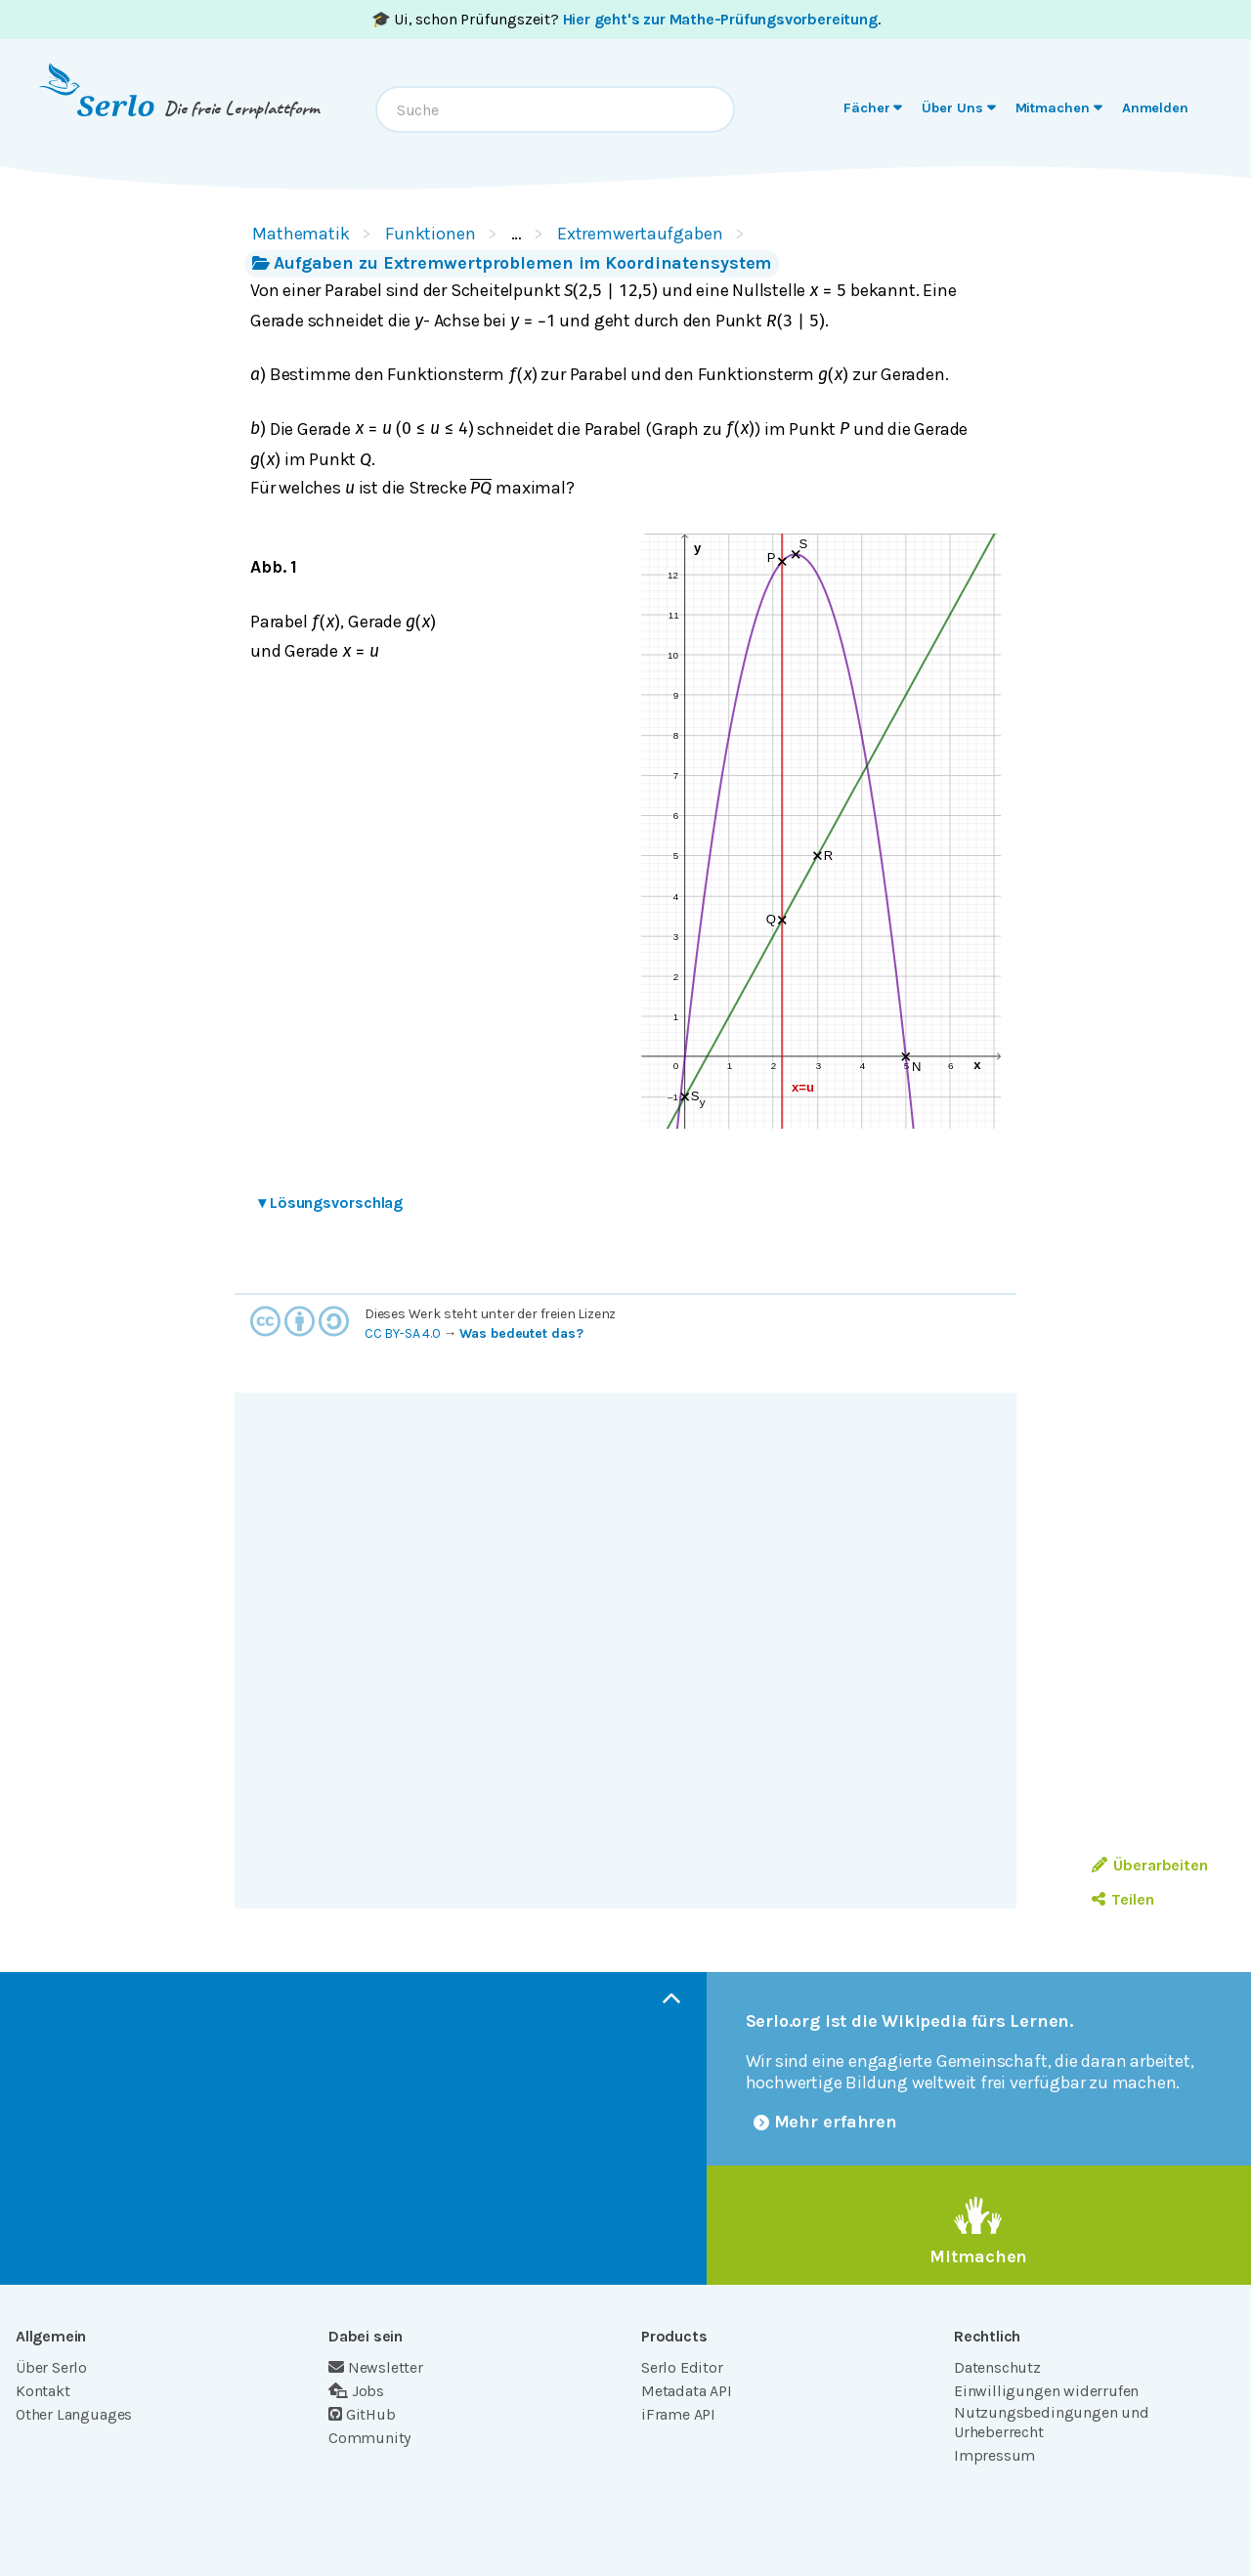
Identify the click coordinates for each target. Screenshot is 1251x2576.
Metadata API (686, 2391)
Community (369, 2437)
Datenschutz (997, 2367)
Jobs (356, 2391)
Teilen (1122, 1899)
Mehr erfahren (826, 2121)
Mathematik (301, 233)
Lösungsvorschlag (330, 1202)
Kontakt (43, 2391)
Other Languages (74, 2414)
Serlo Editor (682, 2367)
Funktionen (430, 233)
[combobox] (555, 109)
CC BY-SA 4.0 (403, 1333)
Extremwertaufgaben (640, 233)
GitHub (362, 2414)
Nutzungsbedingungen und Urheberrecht (1051, 2422)
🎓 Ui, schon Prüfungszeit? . (626, 19)
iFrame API (678, 2414)
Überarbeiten (1150, 1865)
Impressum (994, 2455)
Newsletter (375, 2367)
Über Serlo (51, 2367)
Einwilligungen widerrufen (1046, 2391)
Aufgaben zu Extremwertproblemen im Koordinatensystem (511, 263)
